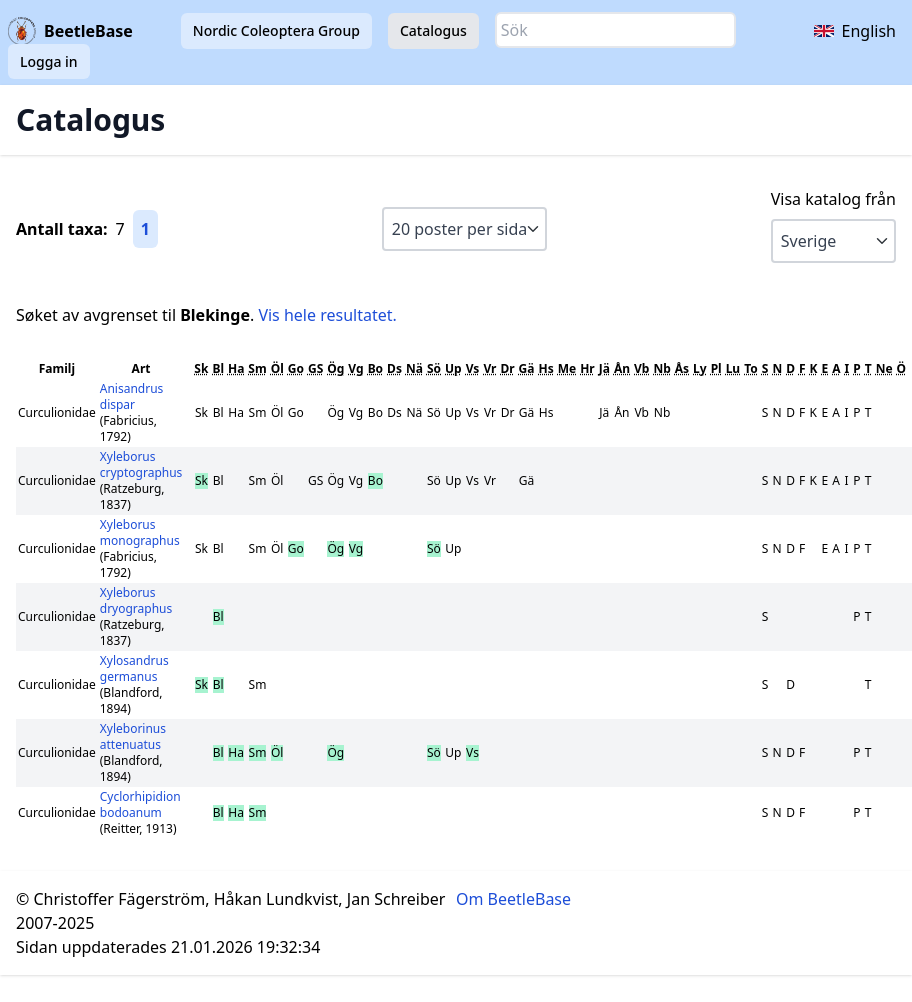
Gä (527, 368)
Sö (434, 368)
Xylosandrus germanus (134, 668)
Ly (700, 368)
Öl (277, 368)
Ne (884, 368)
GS (315, 368)
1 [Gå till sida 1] (145, 229)
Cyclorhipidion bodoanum (140, 804)
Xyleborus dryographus (136, 600)
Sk (201, 368)
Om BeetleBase (513, 899)
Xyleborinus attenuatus (133, 736)
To (751, 368)
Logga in (49, 61)
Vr (489, 368)
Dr (507, 368)
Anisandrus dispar (132, 396)
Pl (716, 368)
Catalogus (433, 30)
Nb (661, 368)
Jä (604, 368)
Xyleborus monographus (140, 532)
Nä (414, 368)
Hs (545, 368)
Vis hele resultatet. (327, 315)
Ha (236, 368)
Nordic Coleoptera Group (276, 30)
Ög (335, 368)
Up (453, 368)
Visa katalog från (833, 199)
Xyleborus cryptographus (141, 464)
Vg (355, 368)
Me (567, 368)
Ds (394, 368)
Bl (218, 368)
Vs (473, 368)
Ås (682, 368)
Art (141, 368)
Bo (375, 368)
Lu (733, 368)
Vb (641, 368)
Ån (622, 368)
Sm (257, 368)
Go (296, 368)
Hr (587, 368)
